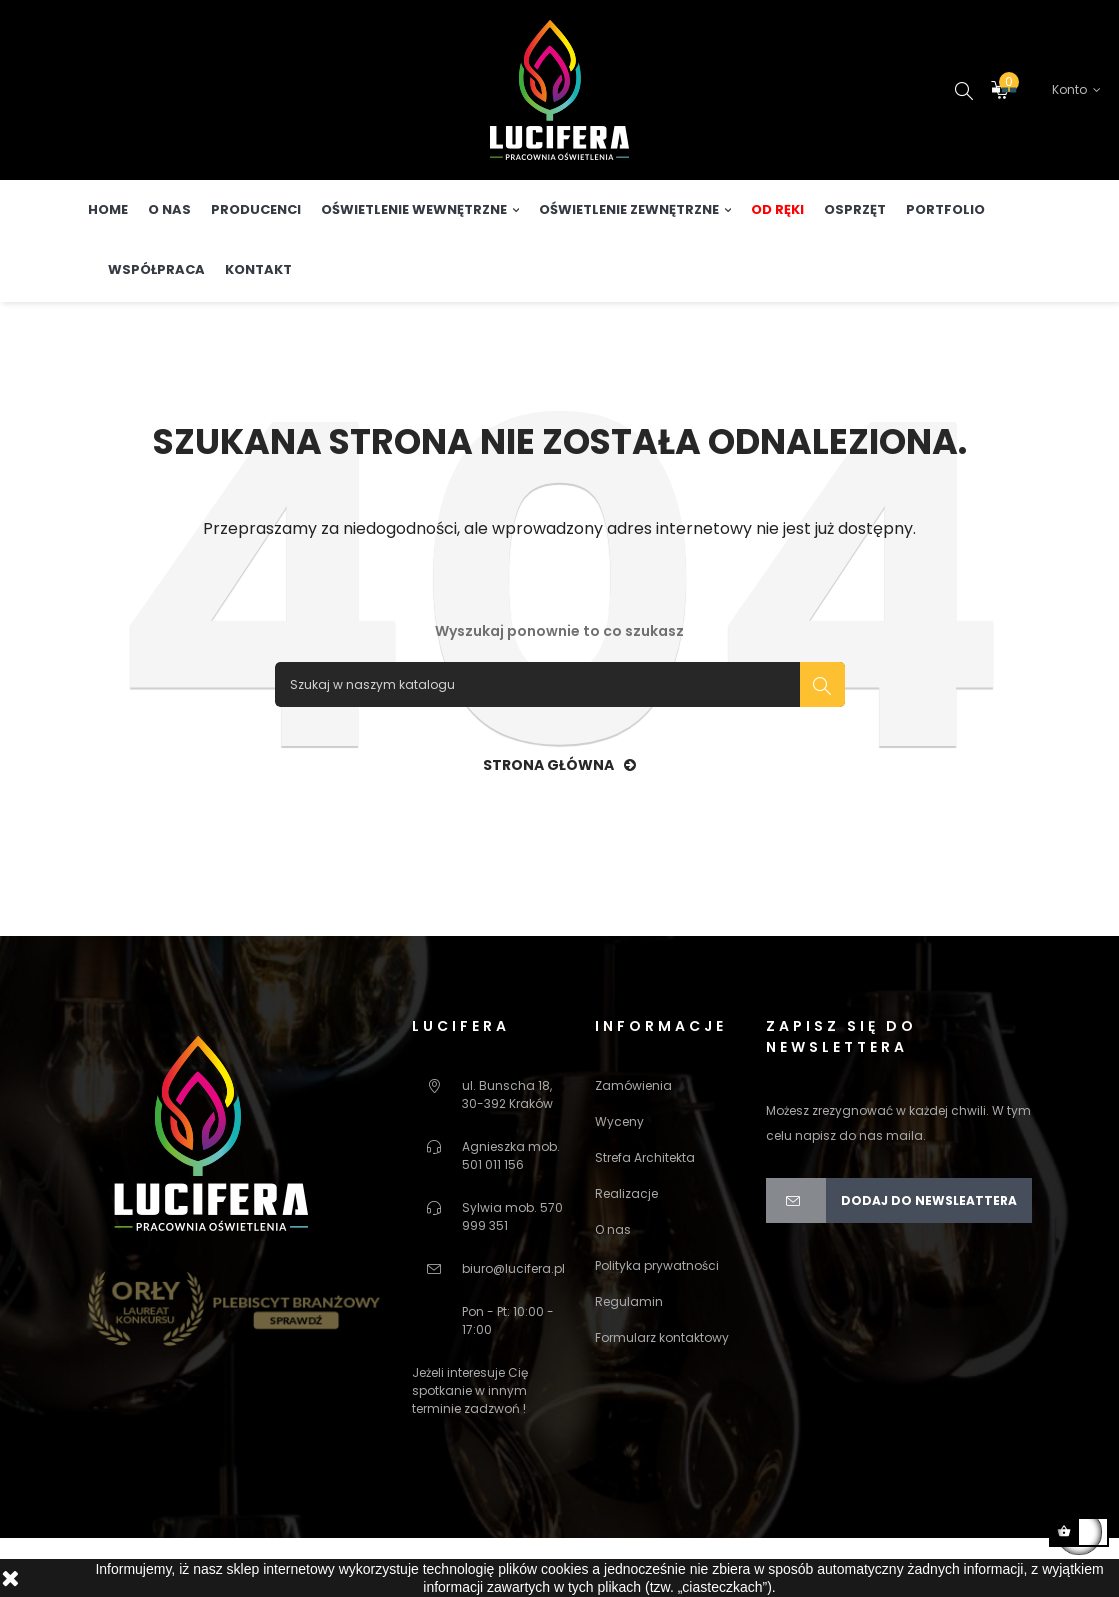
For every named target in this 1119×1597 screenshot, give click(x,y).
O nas (613, 1283)
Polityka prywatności (657, 1319)
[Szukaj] (560, 738)
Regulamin (629, 1355)
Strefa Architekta (645, 1211)
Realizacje (626, 1247)
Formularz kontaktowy (662, 1391)
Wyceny (619, 1175)
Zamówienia (633, 1139)
